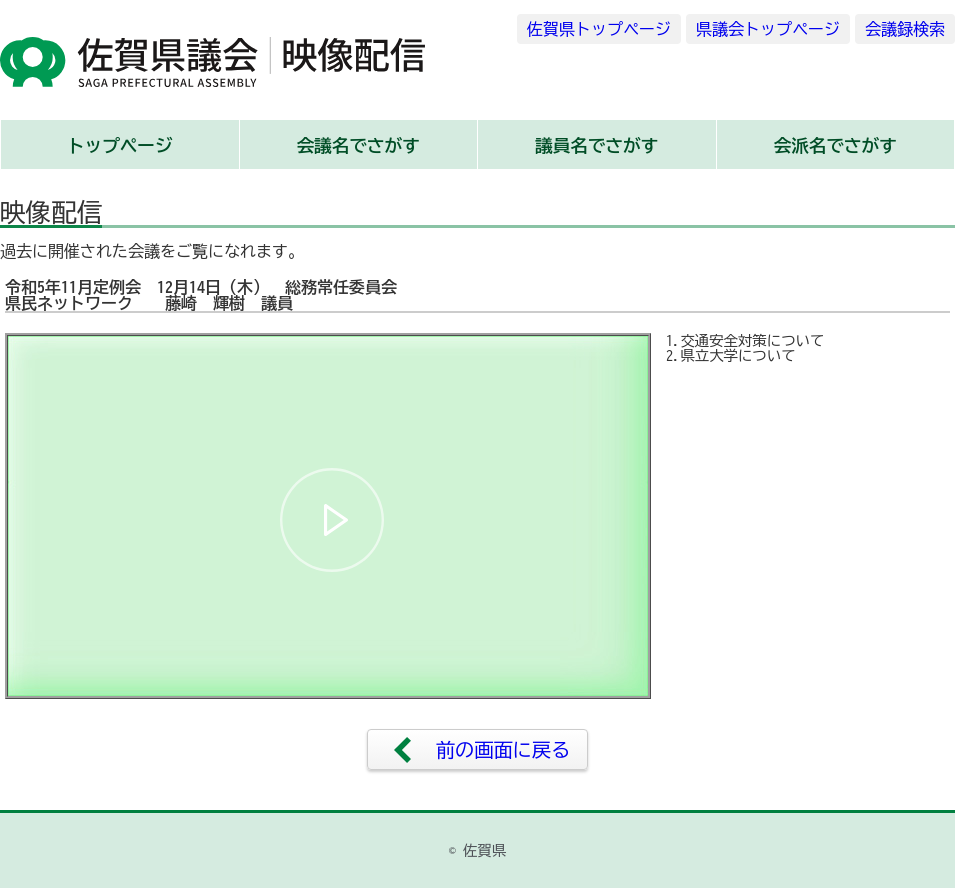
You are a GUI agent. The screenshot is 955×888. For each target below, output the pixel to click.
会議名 (358, 145)
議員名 (596, 145)
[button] (332, 520)
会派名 (835, 145)
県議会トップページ (768, 29)
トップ (120, 145)
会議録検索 (905, 29)
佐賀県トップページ (599, 29)
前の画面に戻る (503, 749)
